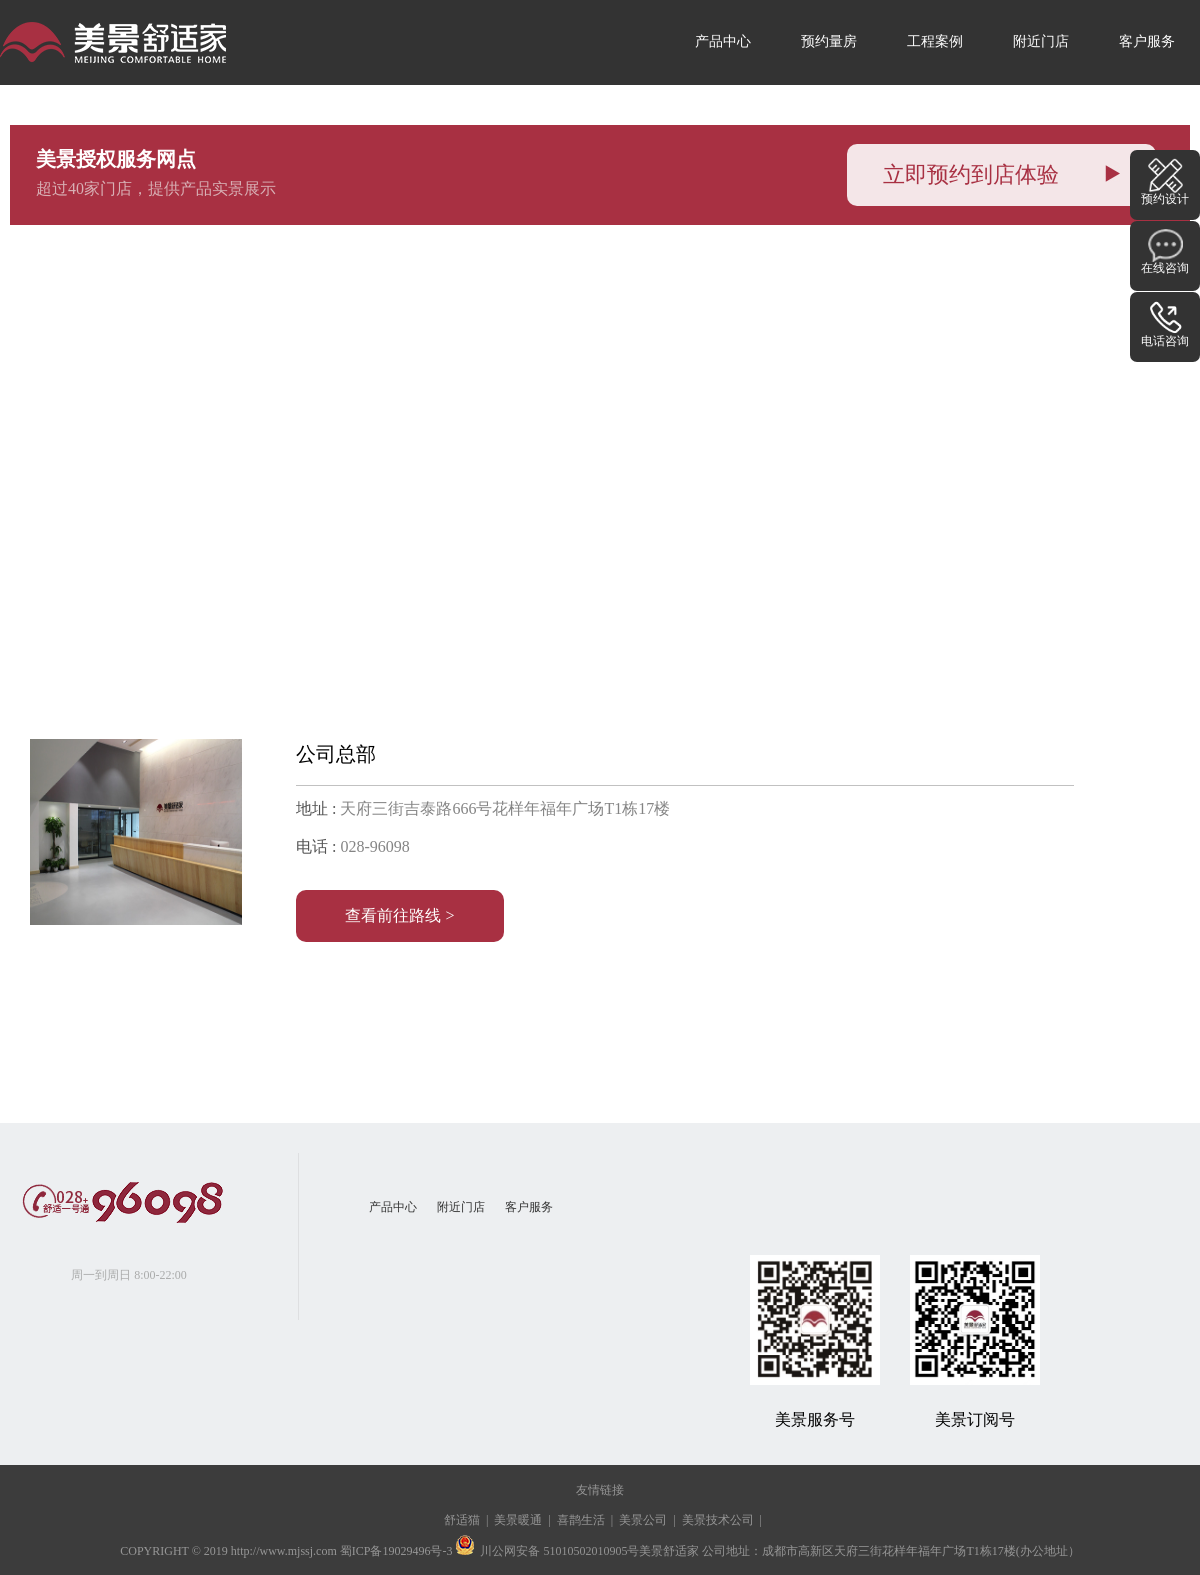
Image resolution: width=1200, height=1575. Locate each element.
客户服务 (1147, 41)
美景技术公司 (718, 1520)
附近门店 (1041, 41)
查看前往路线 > (399, 915)
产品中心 (723, 41)
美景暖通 (518, 1520)
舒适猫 (462, 1520)
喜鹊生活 (581, 1520)
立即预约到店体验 (1001, 174)
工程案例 (935, 41)
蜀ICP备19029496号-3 (396, 1551)
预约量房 (829, 41)
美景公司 (643, 1520)
